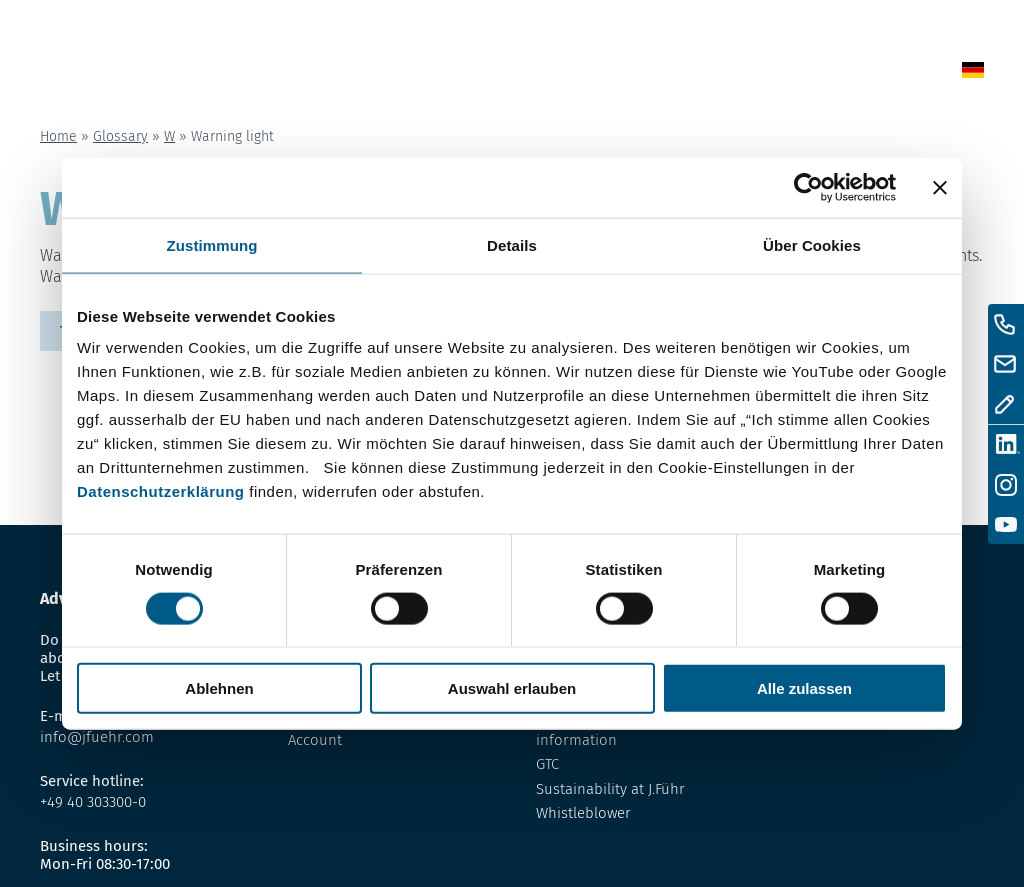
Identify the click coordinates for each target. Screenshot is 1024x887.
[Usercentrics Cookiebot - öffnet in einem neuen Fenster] (808, 187)
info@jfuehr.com (97, 737)
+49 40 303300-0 (93, 802)
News (519, 74)
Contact (809, 74)
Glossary (643, 74)
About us (728, 74)
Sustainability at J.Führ (610, 789)
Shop (573, 74)
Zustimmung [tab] (212, 244)
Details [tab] (512, 244)
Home (464, 74)
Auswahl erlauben (512, 688)
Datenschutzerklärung (161, 491)
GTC (547, 764)
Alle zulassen (804, 688)
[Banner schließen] (940, 187)
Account (315, 740)
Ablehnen (219, 688)
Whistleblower (583, 813)
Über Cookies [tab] (812, 244)
